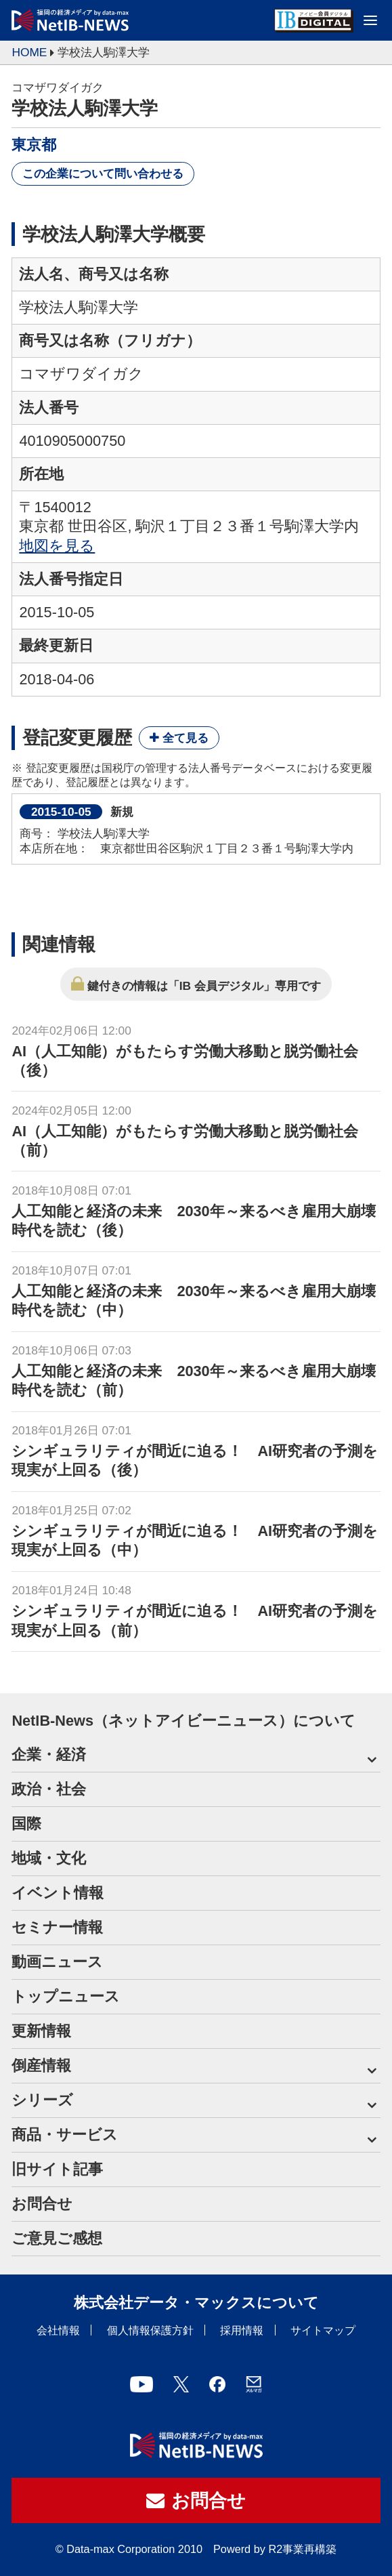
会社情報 (58, 2330)
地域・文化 (49, 1858)
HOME (29, 52)
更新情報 (41, 2030)
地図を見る (57, 545)
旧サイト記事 (57, 2169)
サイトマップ (322, 2330)
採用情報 (241, 2330)
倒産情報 (41, 2065)
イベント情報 (58, 1892)
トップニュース (66, 1996)
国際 (26, 1823)
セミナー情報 (57, 1927)
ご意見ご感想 (57, 2238)
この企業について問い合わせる (102, 173)
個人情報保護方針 (150, 2330)
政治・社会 (49, 1789)
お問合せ (42, 2203)
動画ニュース (57, 1961)
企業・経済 (49, 1754)
